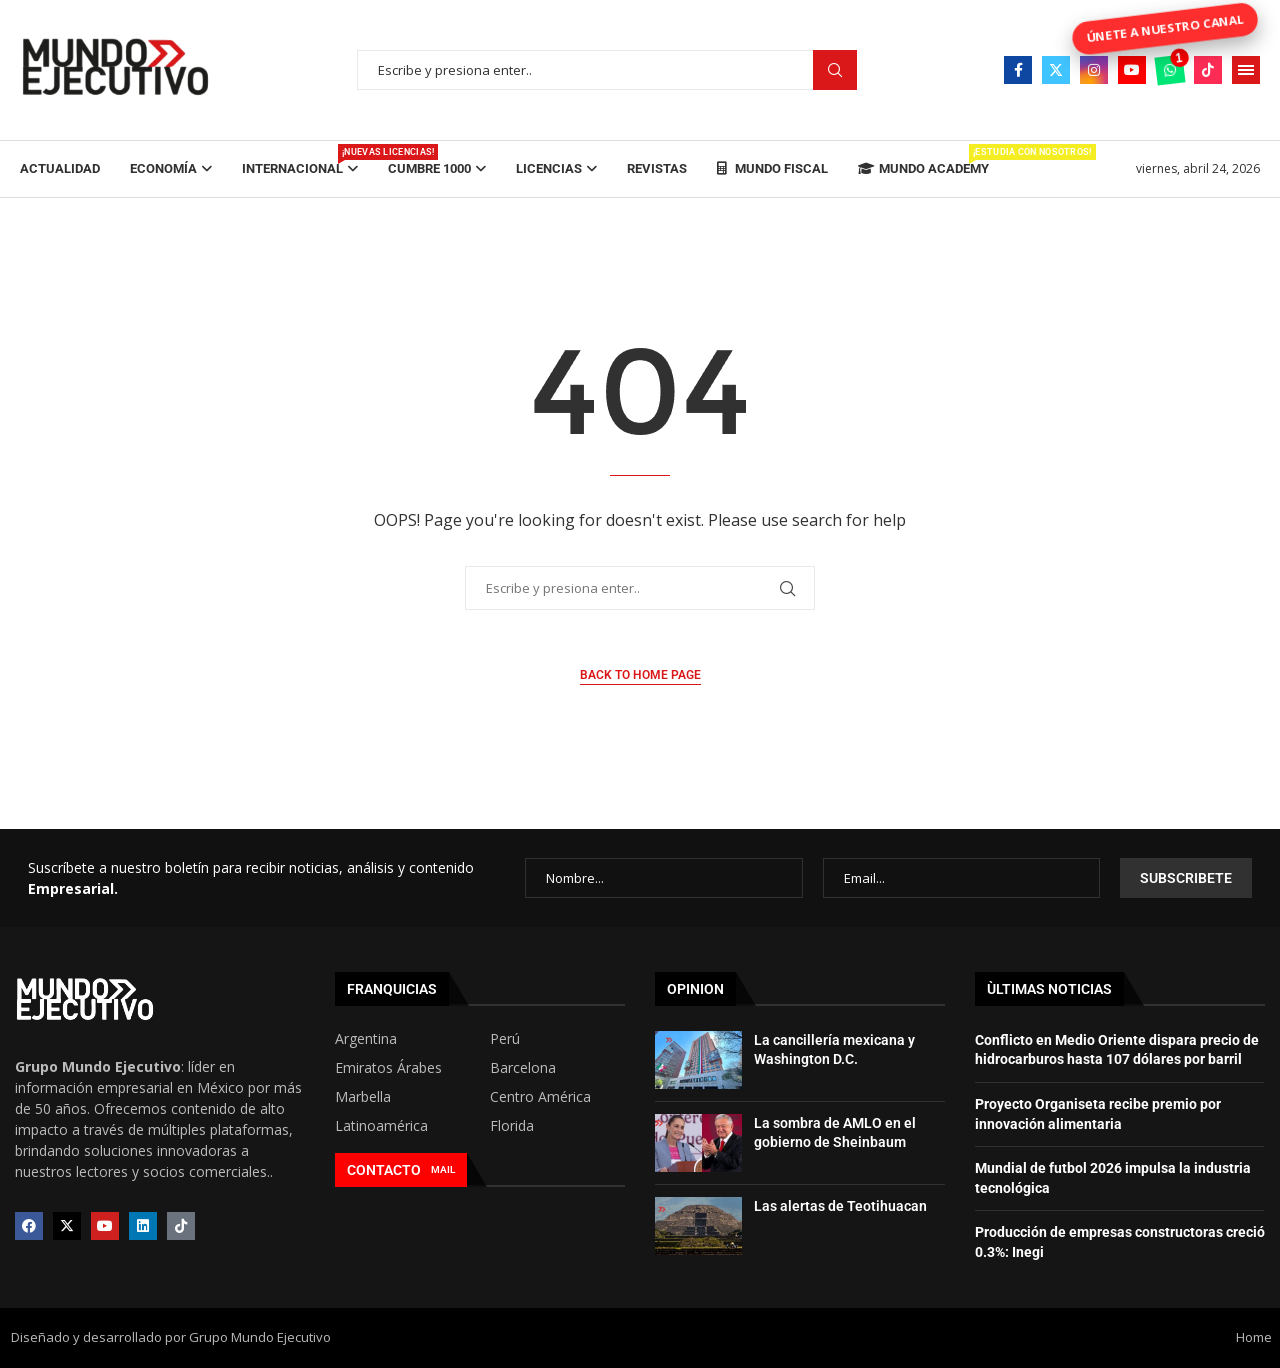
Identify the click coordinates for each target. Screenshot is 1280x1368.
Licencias (549, 168)
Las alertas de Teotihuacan (840, 1206)
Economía (163, 168)
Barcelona (523, 1068)
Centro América (540, 1097)
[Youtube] (1132, 70)
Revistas (657, 168)
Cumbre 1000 (429, 168)
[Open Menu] (1246, 70)
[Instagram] (1094, 70)
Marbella (363, 1097)
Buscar (835, 70)
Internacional (300, 160)
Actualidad (60, 168)
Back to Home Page (640, 675)
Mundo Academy (923, 160)
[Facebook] (1018, 70)
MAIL (443, 1169)
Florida (512, 1126)
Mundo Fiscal (772, 168)
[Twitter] (1056, 70)
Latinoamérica (381, 1126)
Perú (505, 1039)
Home (1254, 1337)
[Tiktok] (1208, 70)
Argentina (366, 1039)
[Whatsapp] (1170, 70)
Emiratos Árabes (388, 1068)
